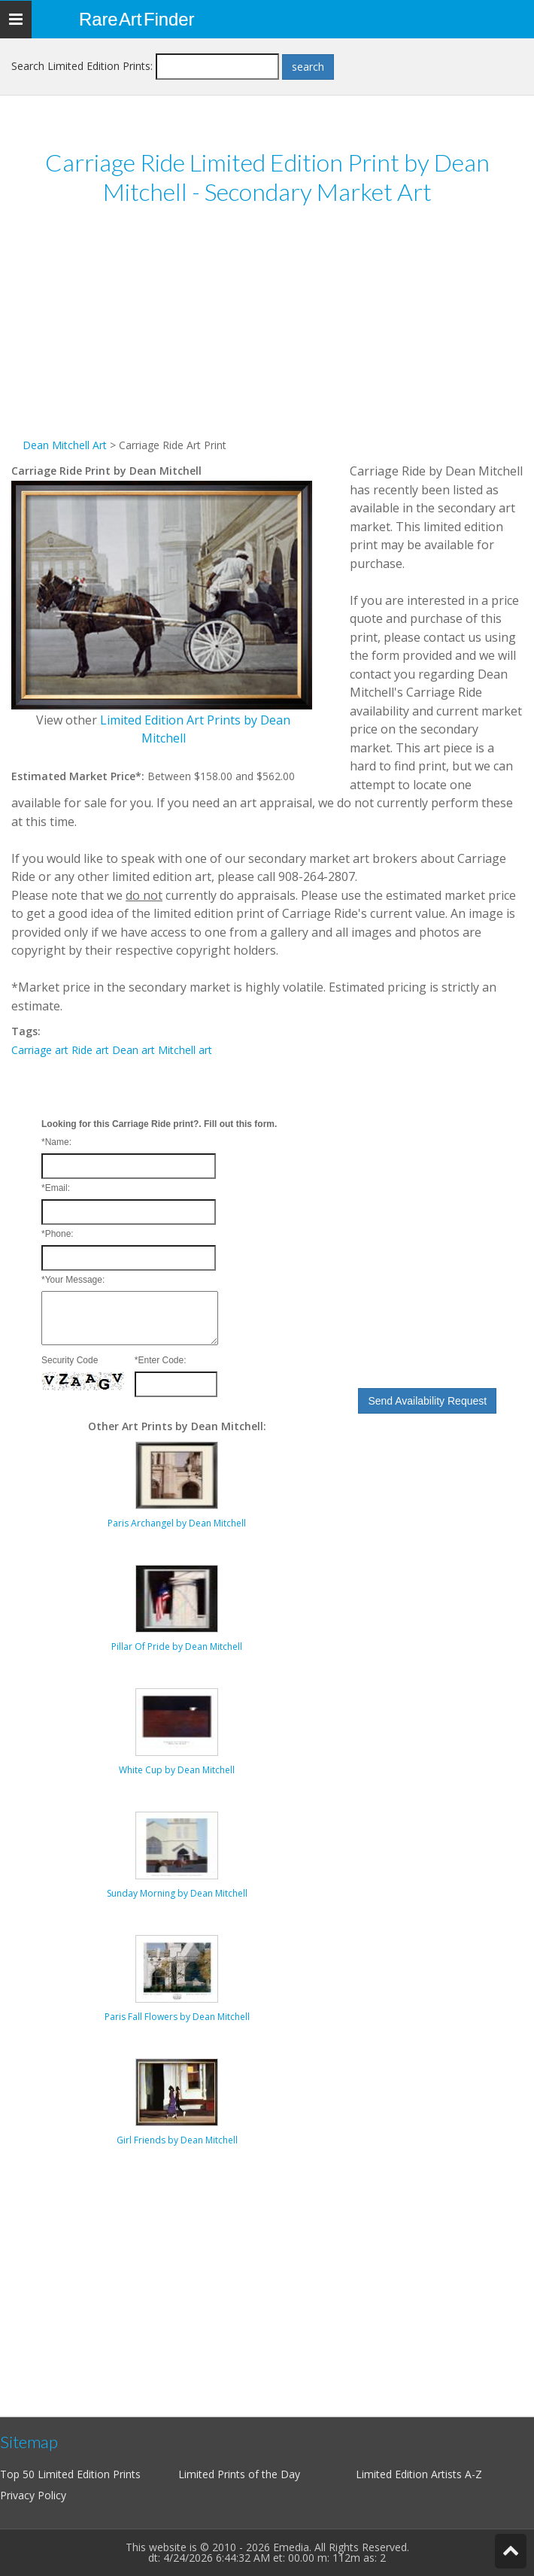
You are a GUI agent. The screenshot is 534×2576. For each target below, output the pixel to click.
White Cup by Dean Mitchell (177, 1769)
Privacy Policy (33, 2495)
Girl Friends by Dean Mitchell (177, 2140)
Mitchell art (185, 1050)
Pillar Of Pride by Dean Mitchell (176, 1646)
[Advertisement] (267, 331)
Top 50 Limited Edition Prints (70, 2474)
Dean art (133, 1050)
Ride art (90, 1050)
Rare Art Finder (136, 19)
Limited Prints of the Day (239, 2474)
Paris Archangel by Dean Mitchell (177, 1523)
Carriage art (39, 1050)
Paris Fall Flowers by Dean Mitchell (177, 2016)
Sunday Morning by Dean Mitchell (177, 1893)
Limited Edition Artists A (414, 2474)
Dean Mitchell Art (65, 445)
